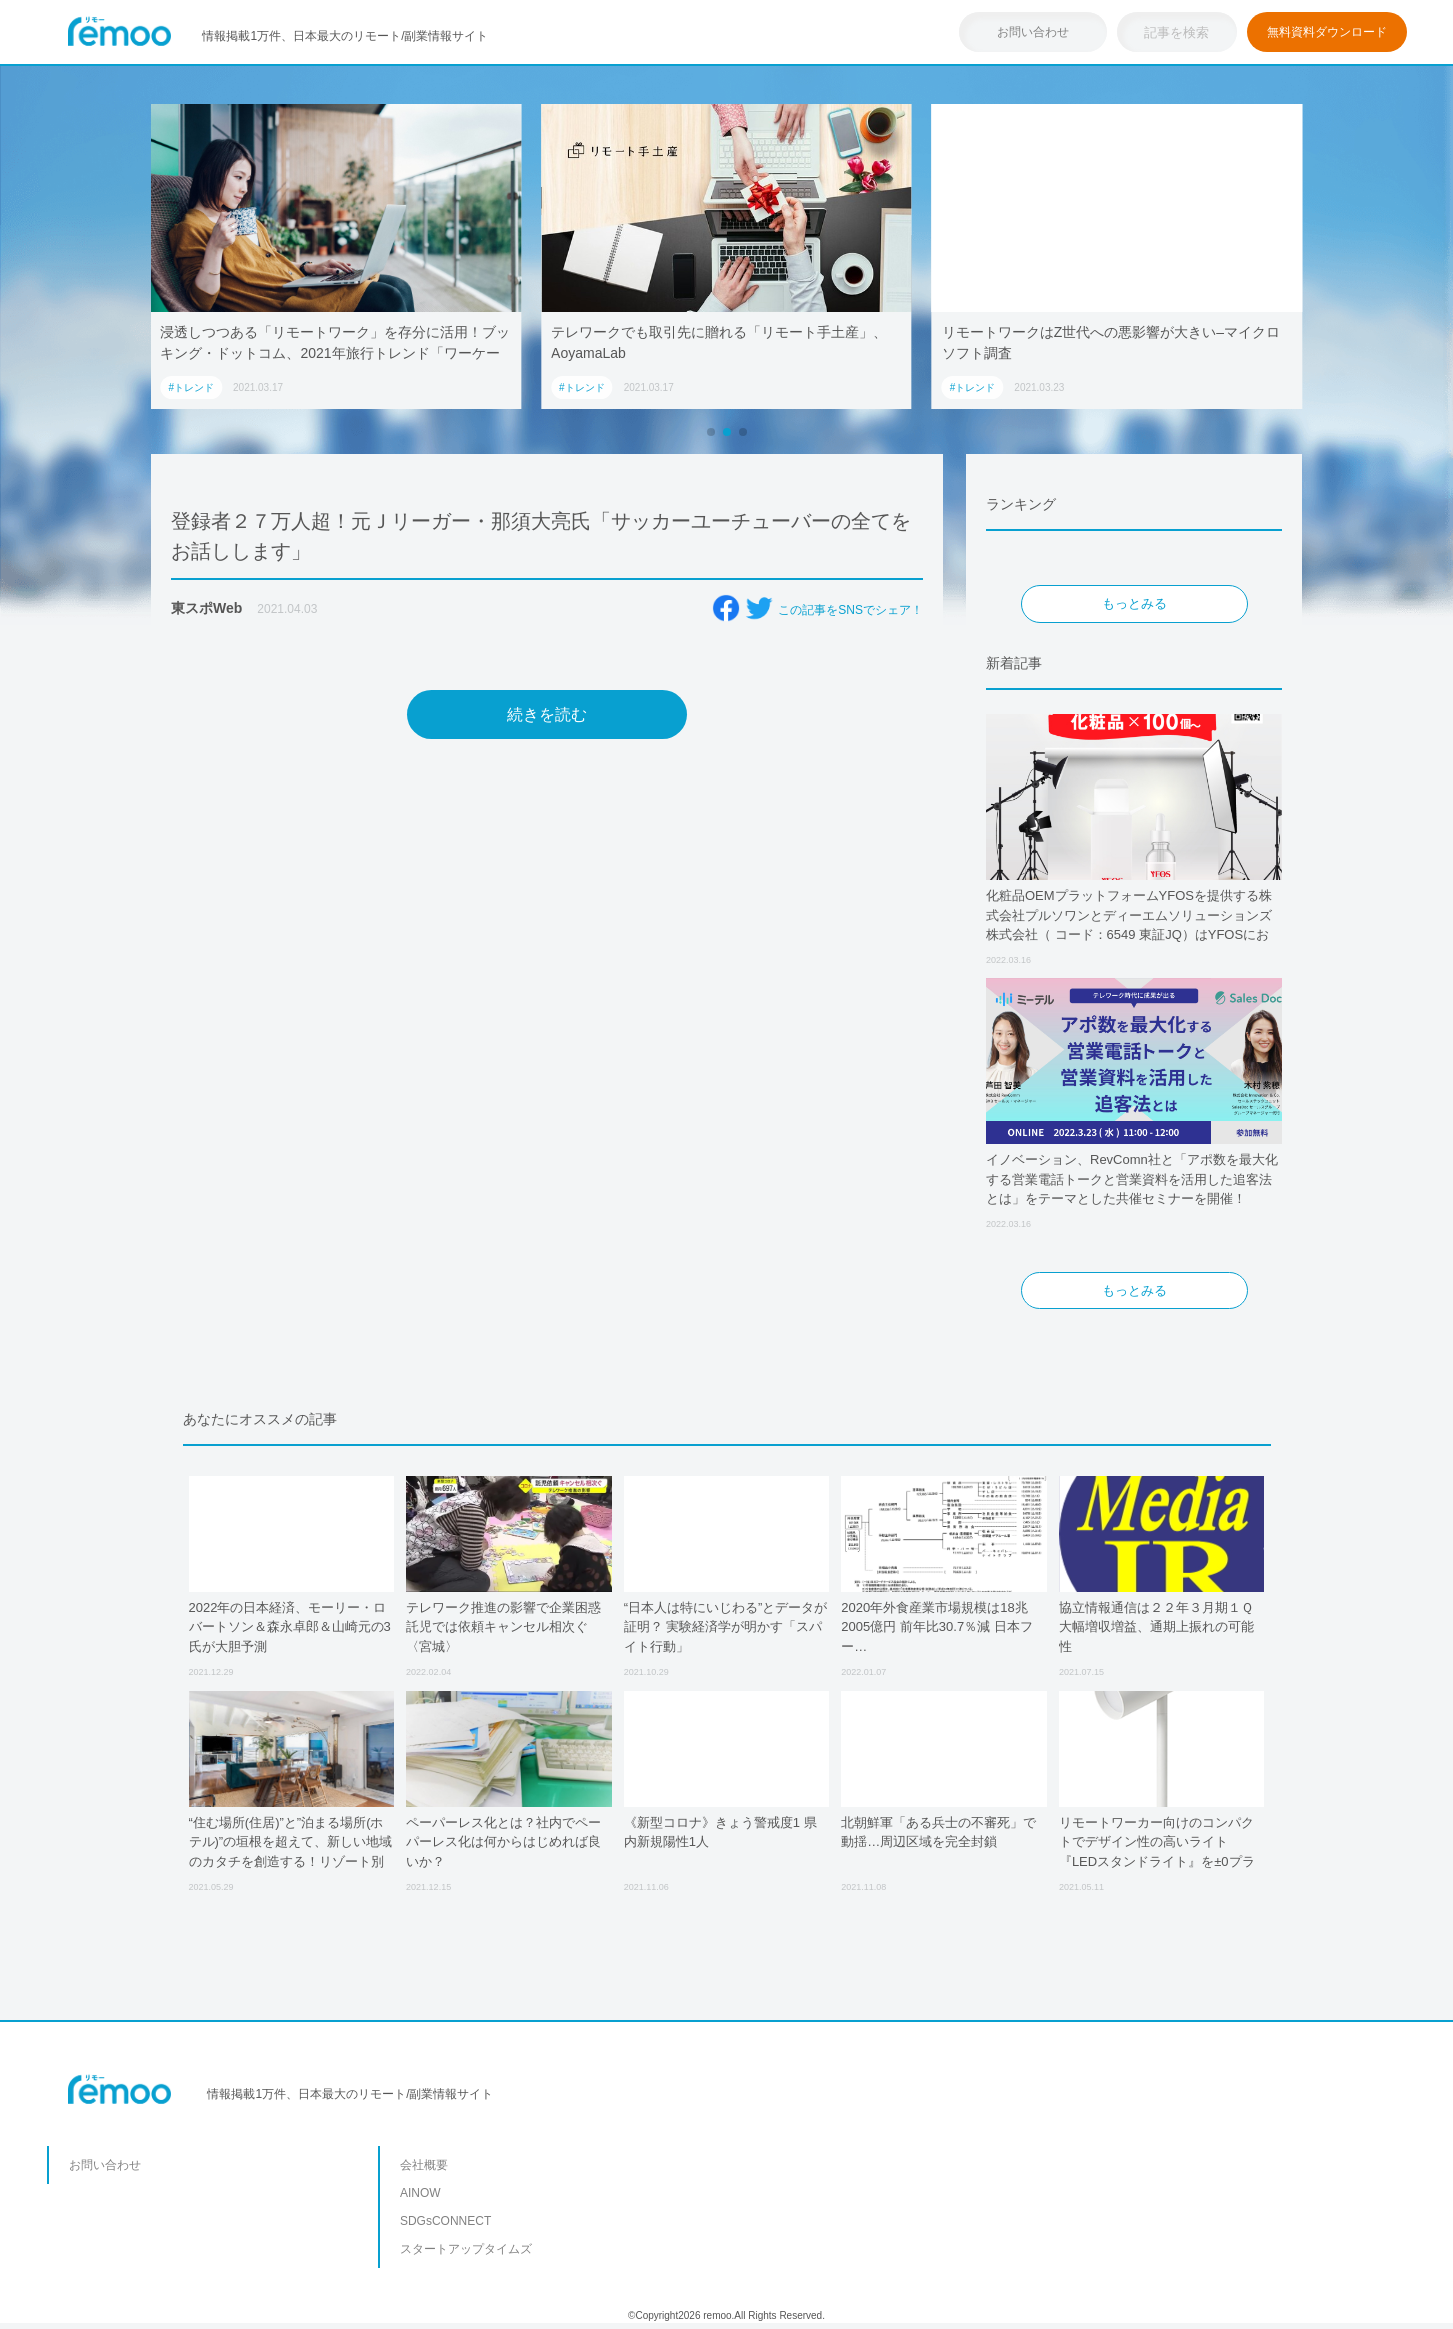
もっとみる (1134, 603)
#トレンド (191, 387)
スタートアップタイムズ (466, 2249)
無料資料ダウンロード (1327, 32)
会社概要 (424, 2165)
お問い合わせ (1033, 32)
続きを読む (547, 714)
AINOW (420, 2193)
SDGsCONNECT (445, 2221)
